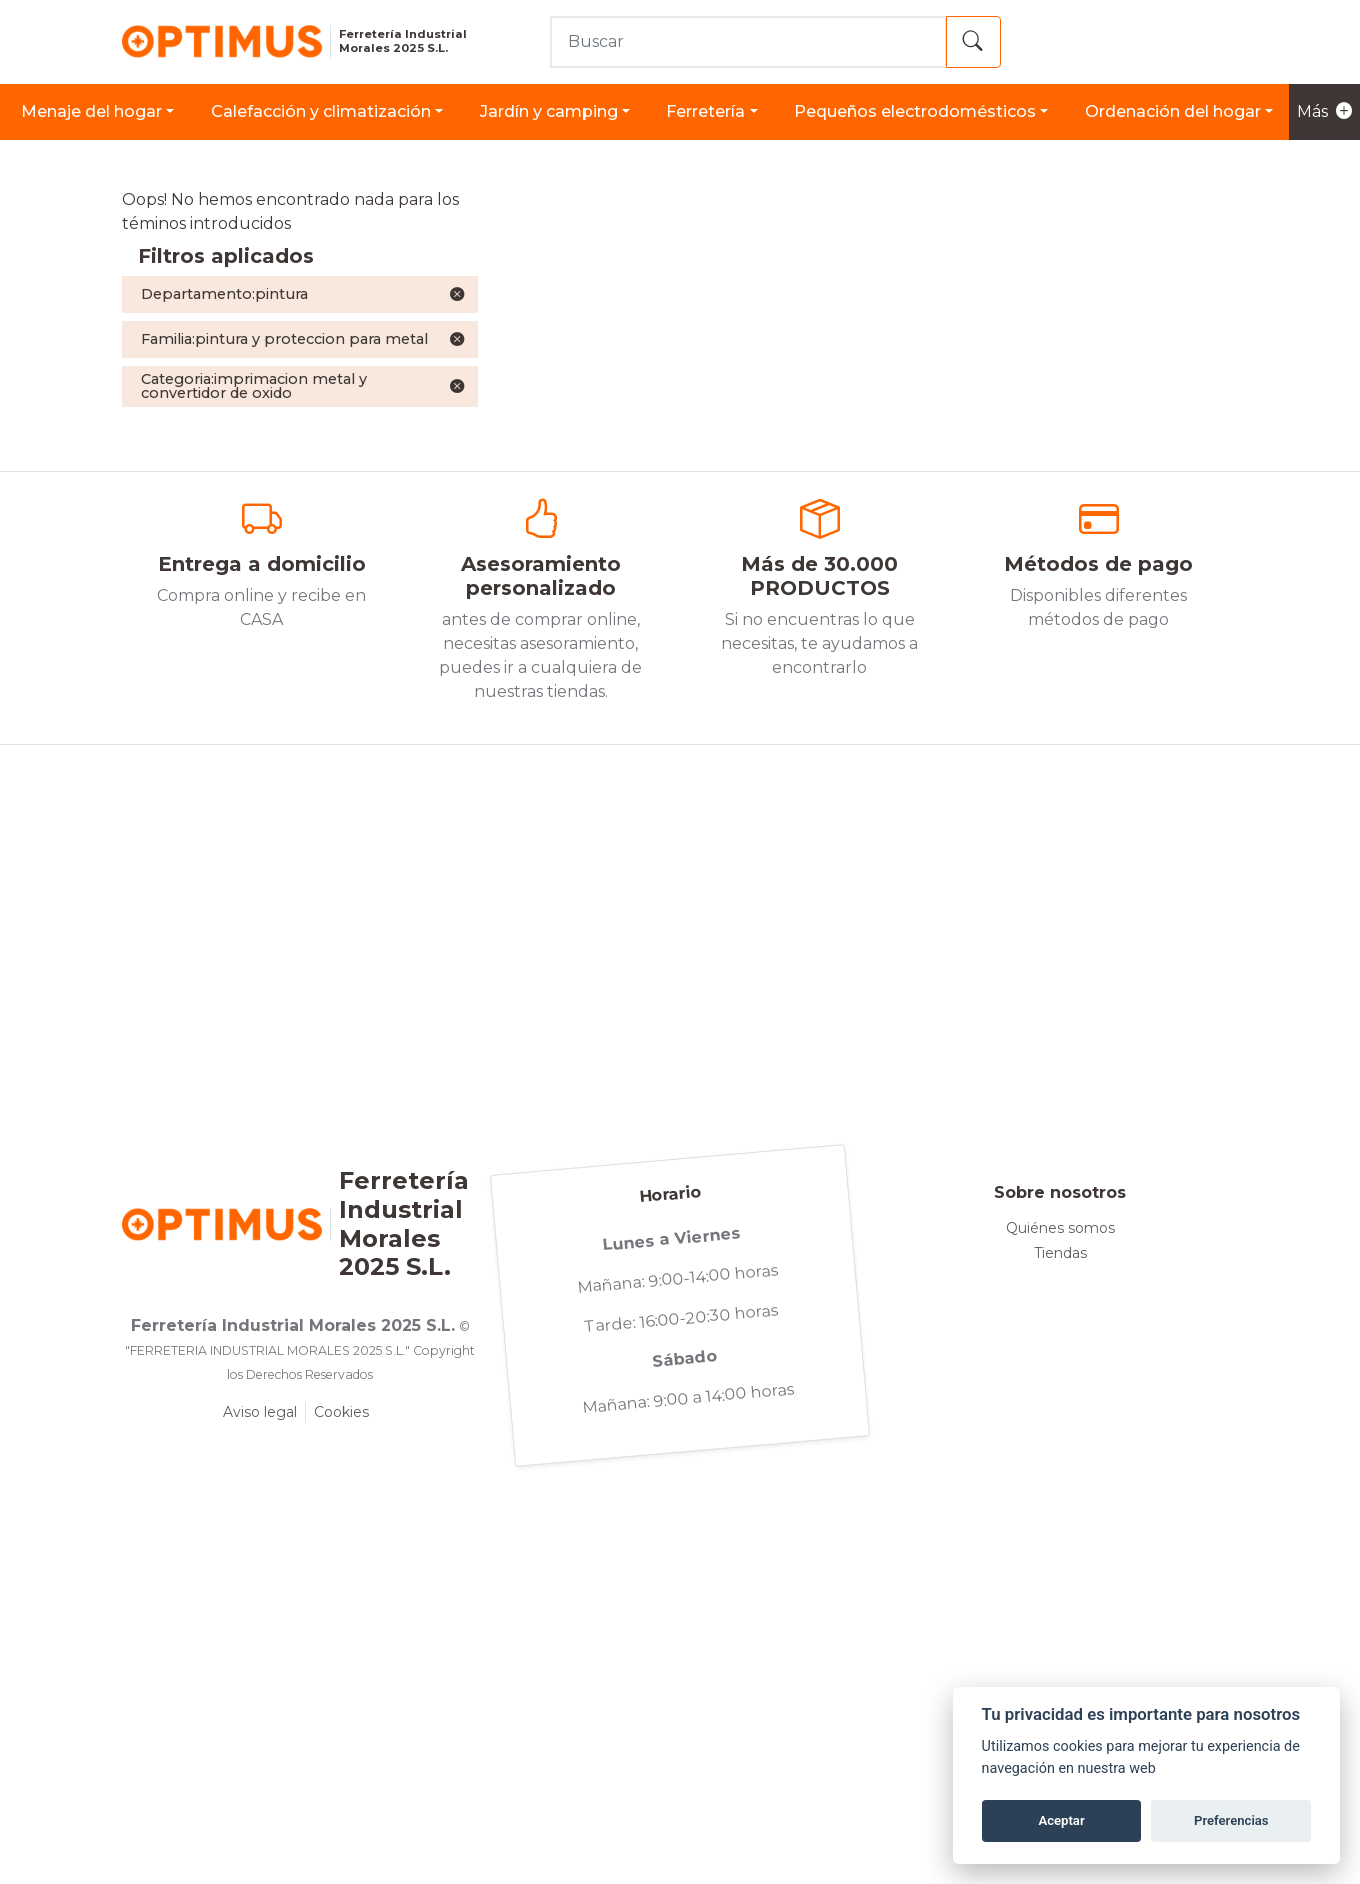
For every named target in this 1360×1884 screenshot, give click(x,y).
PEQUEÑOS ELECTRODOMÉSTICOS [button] (915, 111)
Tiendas (1060, 1253)
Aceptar (1061, 1820)
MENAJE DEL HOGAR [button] (91, 111)
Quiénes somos (1060, 1228)
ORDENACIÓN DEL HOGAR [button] (1173, 111)
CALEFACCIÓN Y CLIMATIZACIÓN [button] (321, 111)
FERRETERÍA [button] (705, 111)
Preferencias (1231, 1820)
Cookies (341, 1412)
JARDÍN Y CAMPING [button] (549, 111)
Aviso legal (260, 1412)
